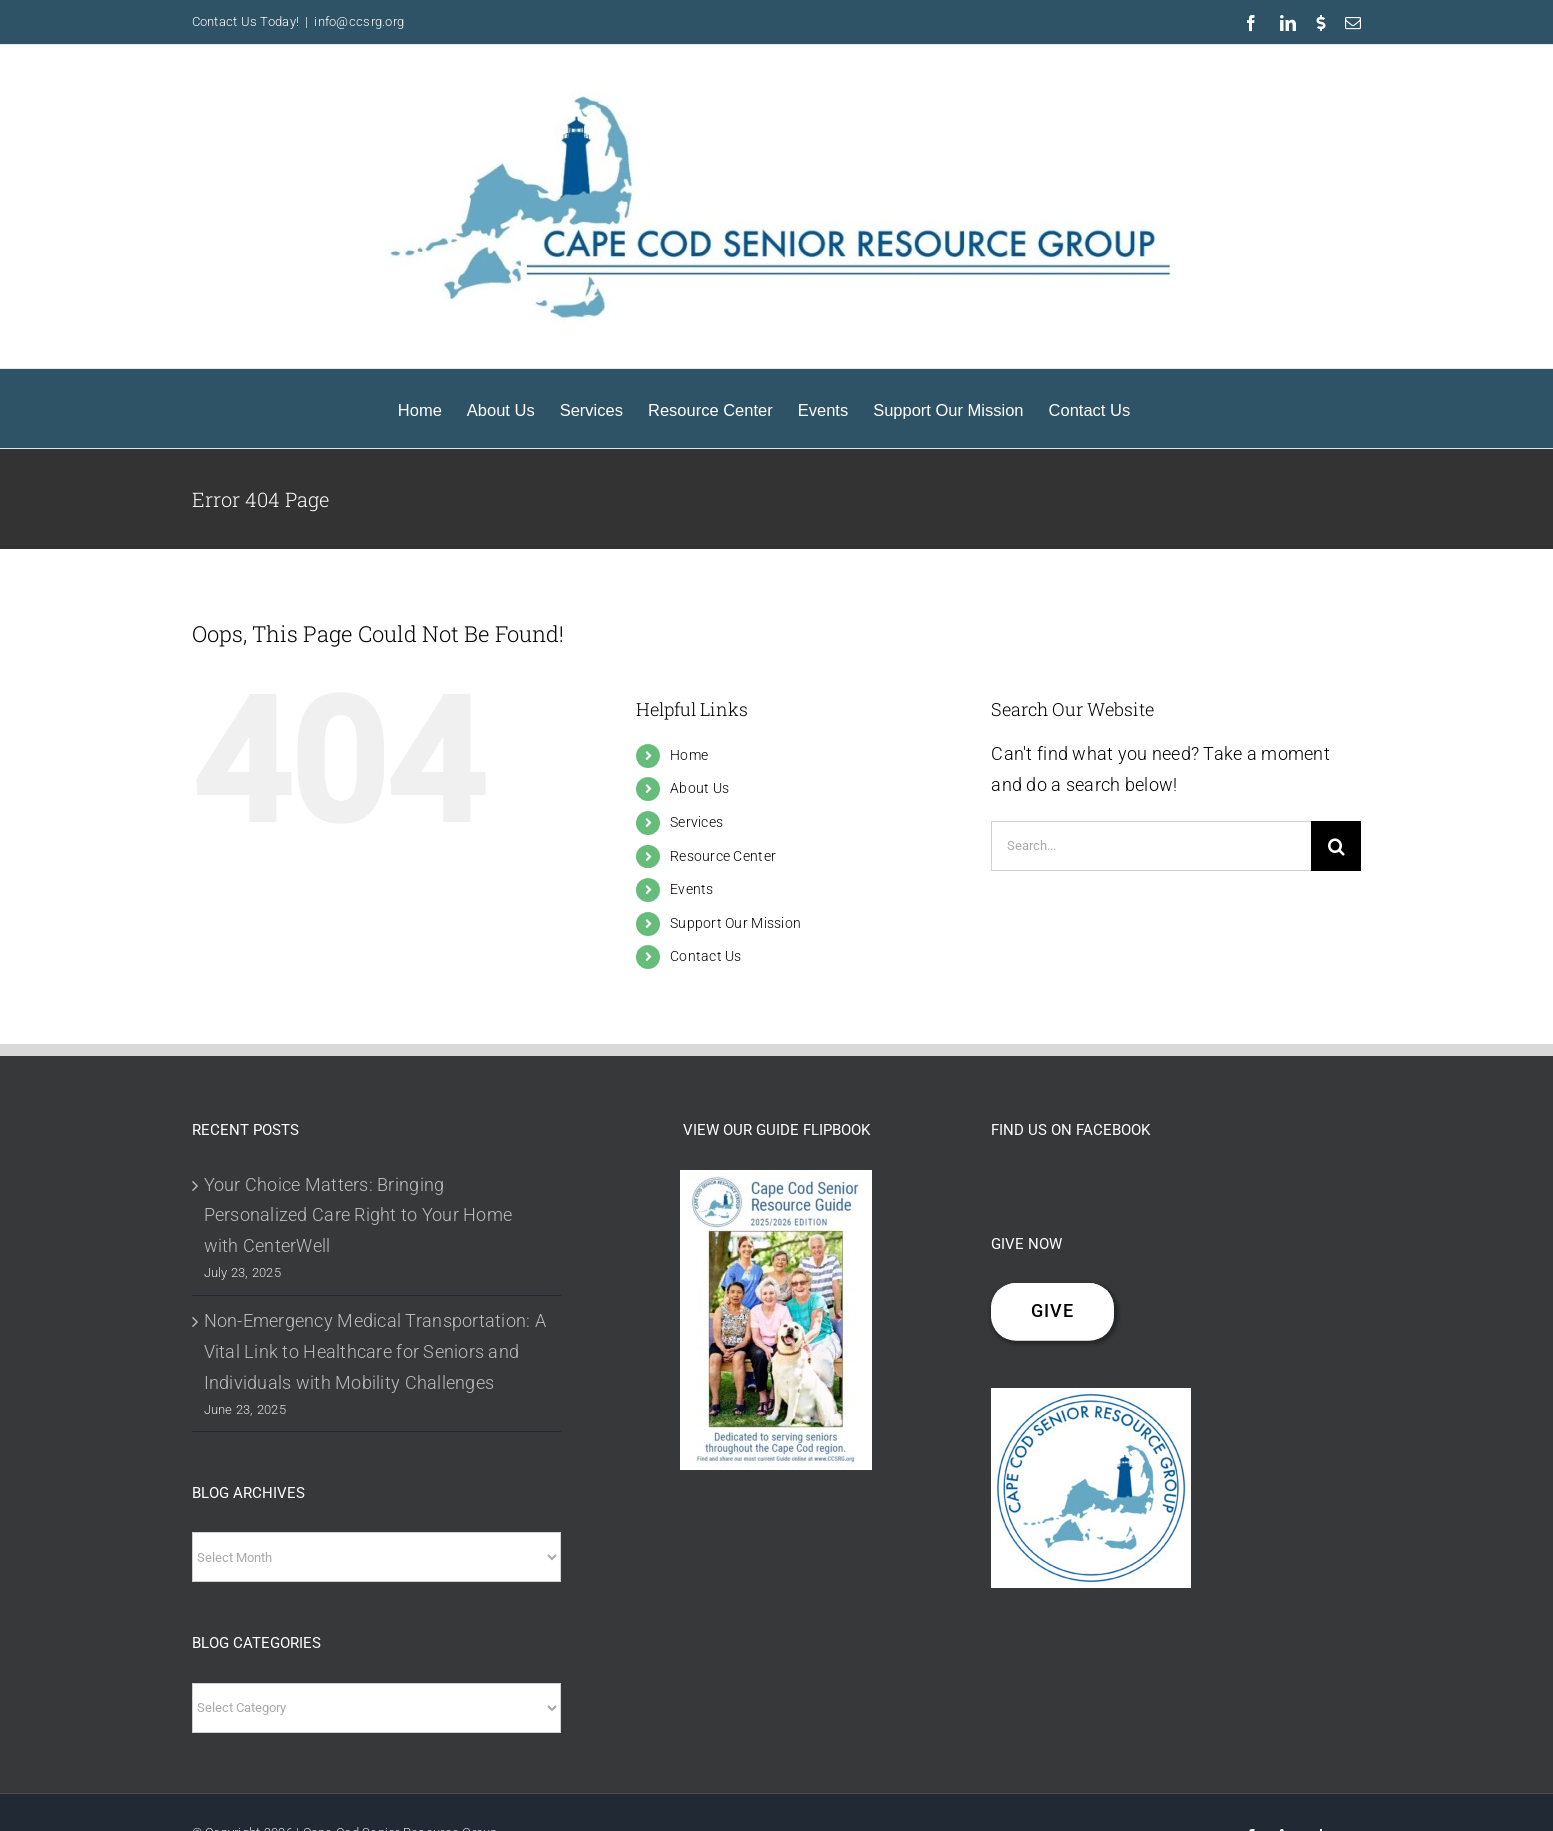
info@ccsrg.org (359, 21)
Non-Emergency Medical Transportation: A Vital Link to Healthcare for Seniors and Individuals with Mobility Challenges (375, 1351)
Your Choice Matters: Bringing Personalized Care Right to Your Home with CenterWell (358, 1215)
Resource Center (723, 856)
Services (696, 822)
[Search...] (1151, 846)
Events (692, 889)
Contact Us (706, 956)
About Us (699, 788)
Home (689, 755)
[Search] (1336, 846)
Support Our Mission (735, 923)
